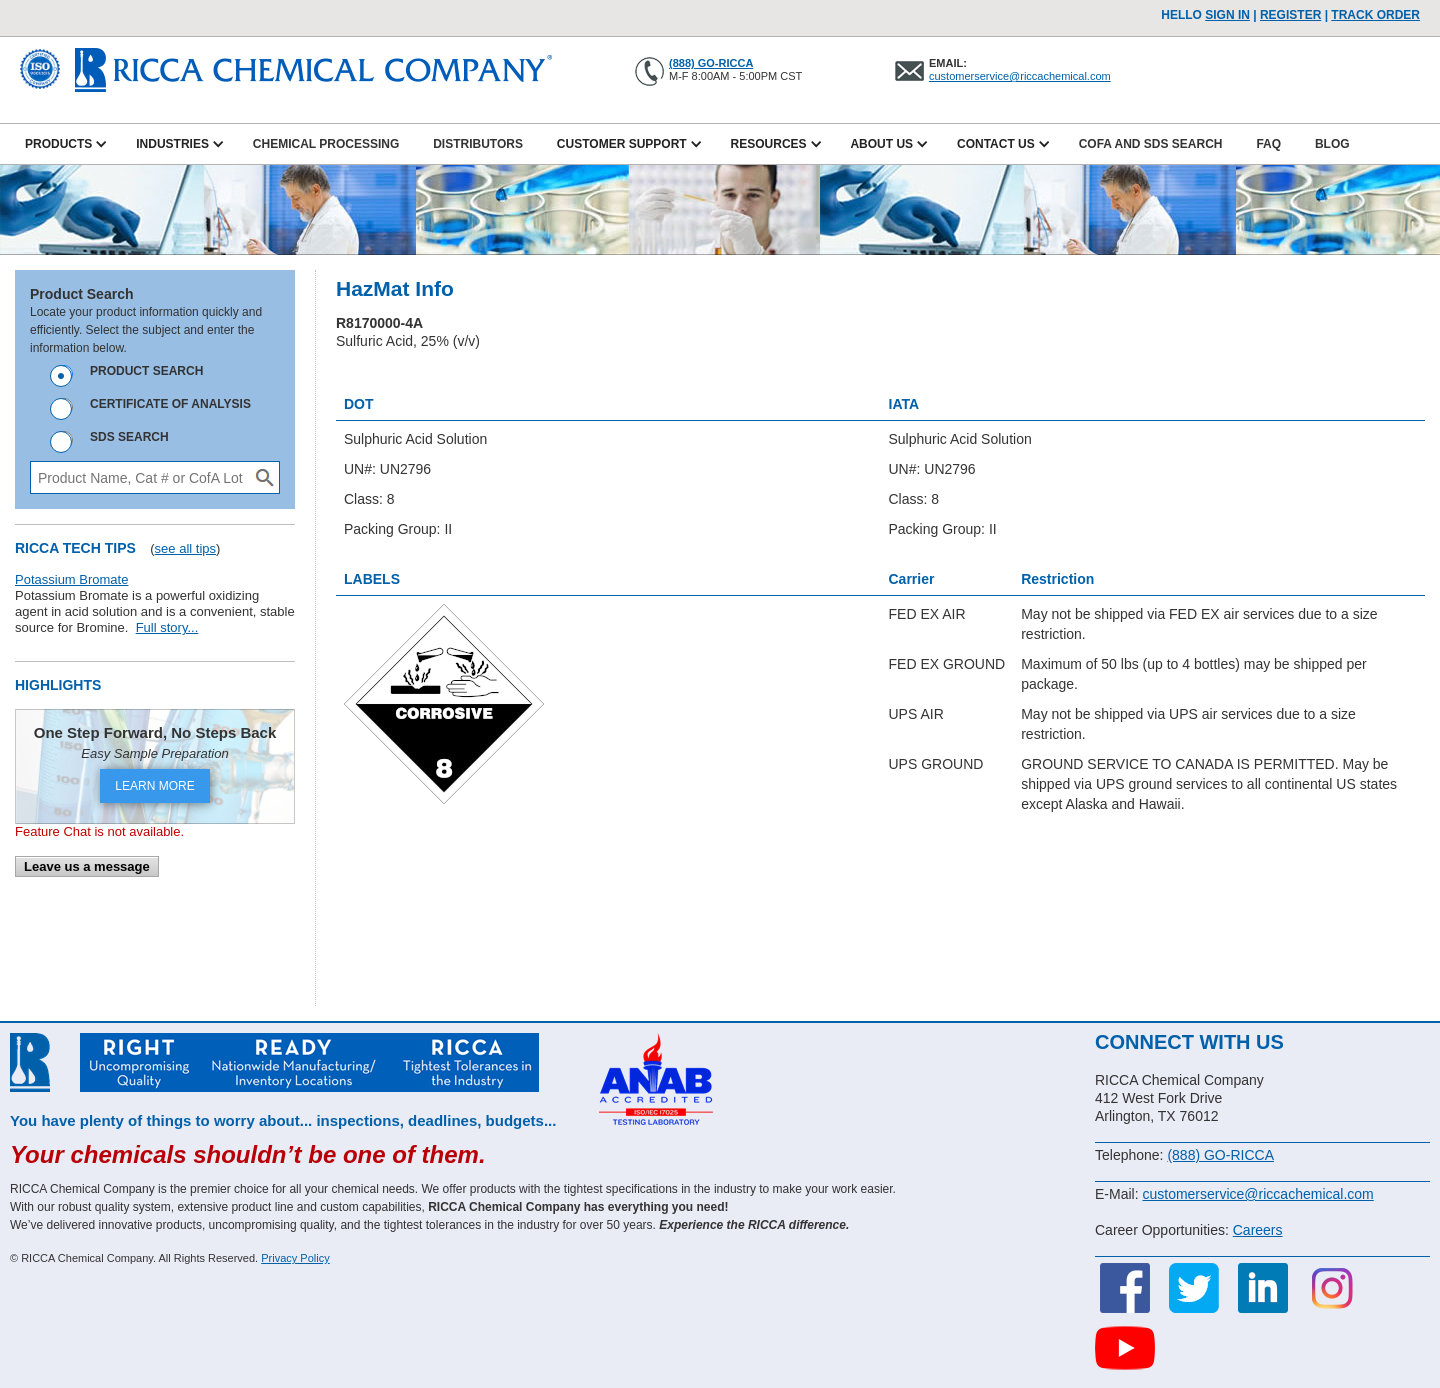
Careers (1258, 1230)
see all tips (185, 548)
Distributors (478, 144)
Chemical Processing (326, 144)
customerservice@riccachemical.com (1020, 76)
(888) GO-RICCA (711, 63)
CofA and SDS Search (1151, 144)
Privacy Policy (295, 1258)
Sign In (1227, 15)
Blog (1332, 144)
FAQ (1268, 144)
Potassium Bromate (71, 579)
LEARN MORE (154, 786)
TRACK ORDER (1375, 15)
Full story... (167, 627)
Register (1290, 15)
